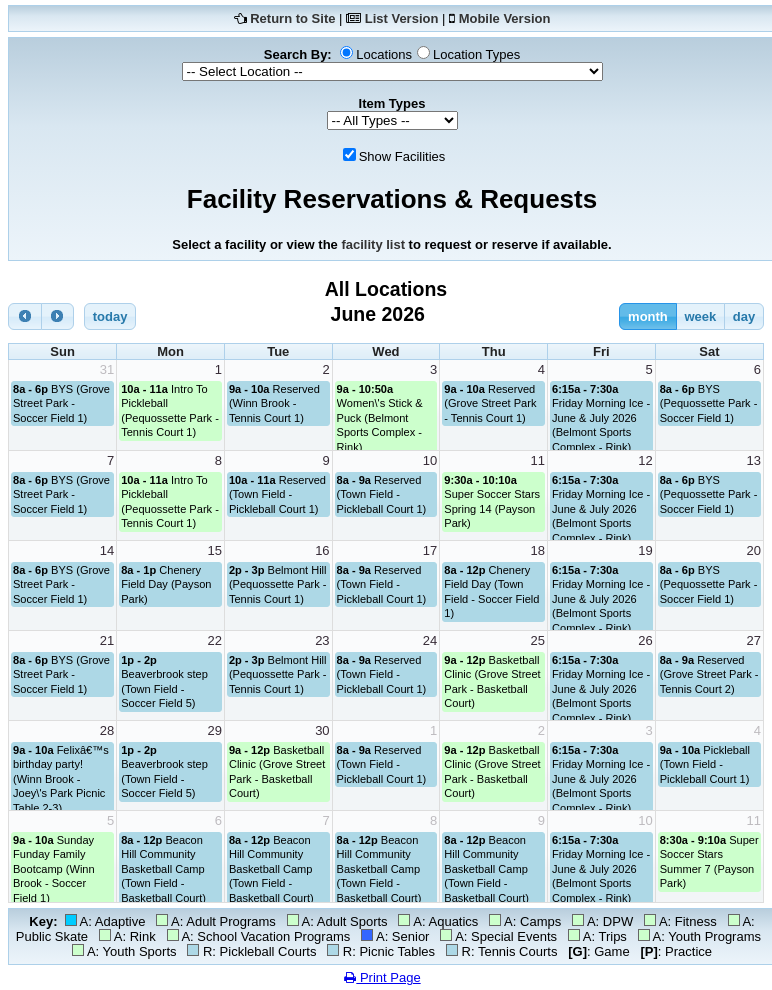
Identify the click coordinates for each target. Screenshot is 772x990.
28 (107, 730)
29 (214, 730)
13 (754, 460)
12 (645, 460)
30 (322, 730)
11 (538, 460)
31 (107, 369)
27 (754, 640)
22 (214, 640)
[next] (58, 316)
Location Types (476, 54)
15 (214, 550)
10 (430, 460)
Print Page (382, 977)
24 (430, 640)
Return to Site (292, 18)
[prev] (25, 316)
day (744, 316)
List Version (402, 18)
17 (430, 550)
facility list (373, 244)
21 (107, 640)
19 (645, 550)
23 (322, 640)
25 (538, 640)
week (700, 316)
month (648, 316)
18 (538, 550)
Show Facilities (402, 156)
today (110, 316)
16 (322, 550)
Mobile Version (505, 18)
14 (107, 550)
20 (754, 550)
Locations (384, 54)
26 (645, 640)
